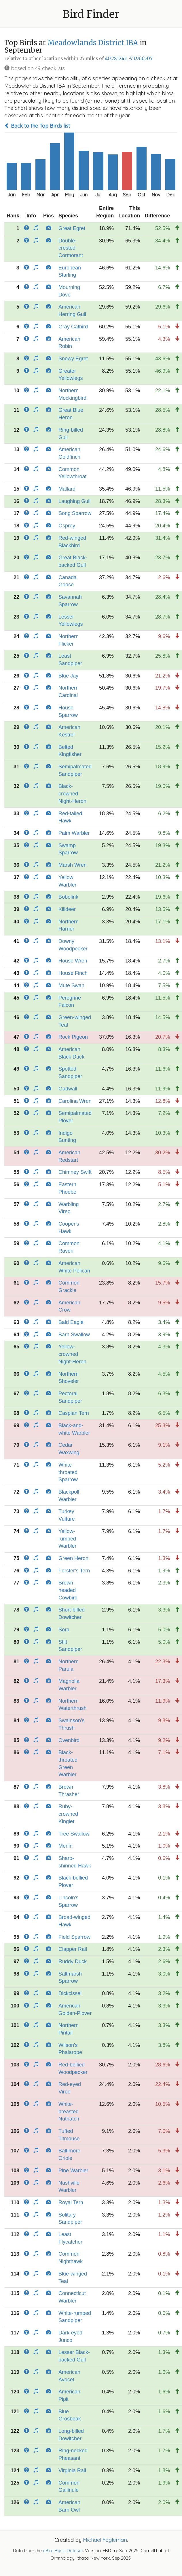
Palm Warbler (74, 833)
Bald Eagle (71, 1322)
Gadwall (67, 1089)
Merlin (65, 1846)
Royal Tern (70, 2202)
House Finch (73, 973)
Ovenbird (68, 1740)
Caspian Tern (73, 1413)
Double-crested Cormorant (70, 248)
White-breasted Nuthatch (68, 2111)
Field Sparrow (74, 1937)
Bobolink (68, 897)
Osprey (66, 526)
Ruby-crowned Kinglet (68, 1814)
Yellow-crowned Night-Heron (72, 1354)
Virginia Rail (72, 2470)
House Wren (72, 961)
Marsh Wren (72, 865)
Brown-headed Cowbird (67, 1590)
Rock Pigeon (73, 1037)
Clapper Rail (72, 1949)
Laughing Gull (74, 501)
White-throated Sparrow (68, 1472)
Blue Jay (68, 676)
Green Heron (73, 1558)
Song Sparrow (74, 513)
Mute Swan (71, 985)
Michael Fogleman (105, 2540)
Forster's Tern (74, 1571)
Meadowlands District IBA (93, 42)
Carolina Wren (75, 1101)
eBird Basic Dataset (63, 2550)
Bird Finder (91, 14)
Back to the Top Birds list (37, 126)
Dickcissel (69, 1993)
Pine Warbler (73, 2170)
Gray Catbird (73, 327)
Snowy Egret (73, 358)
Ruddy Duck (72, 1961)
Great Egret (71, 228)
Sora (63, 1630)
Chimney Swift (75, 1172)
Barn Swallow (74, 1334)
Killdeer (67, 909)
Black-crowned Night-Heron (72, 793)
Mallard (66, 489)
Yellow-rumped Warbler (67, 1538)
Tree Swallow (73, 1834)
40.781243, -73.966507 (129, 58)
